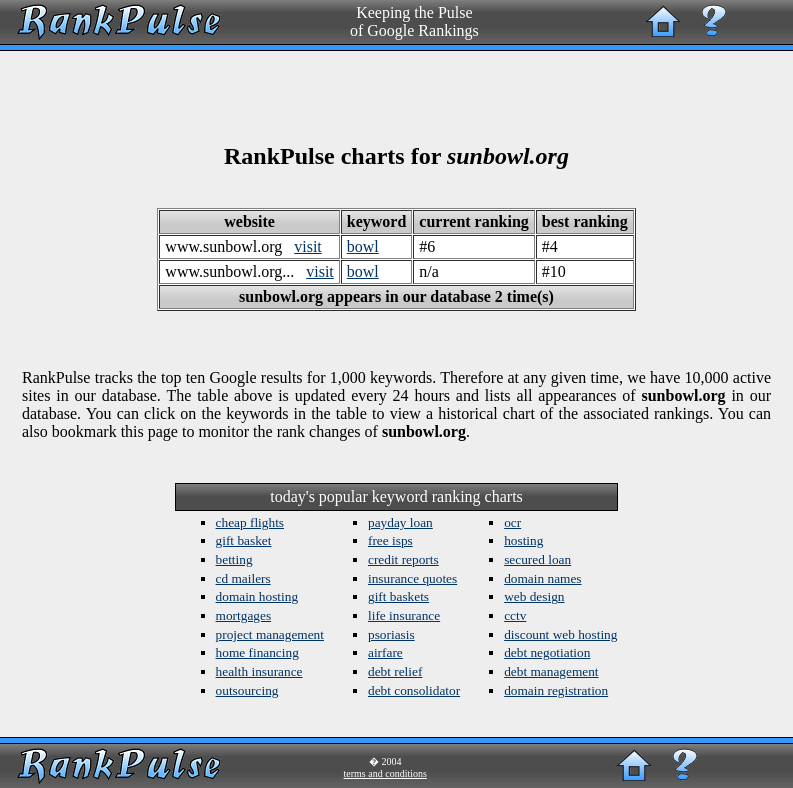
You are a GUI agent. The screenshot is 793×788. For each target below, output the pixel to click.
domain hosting (257, 596)
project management (270, 634)
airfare (385, 652)
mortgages (244, 615)
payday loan (400, 522)
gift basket (244, 540)
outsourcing (247, 690)
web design (534, 596)
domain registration (556, 690)
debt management (551, 671)
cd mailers (243, 578)
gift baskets (398, 596)
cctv (515, 615)
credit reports (403, 559)
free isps (390, 540)
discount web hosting (560, 634)
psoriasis (391, 634)
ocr (512, 522)
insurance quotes (412, 578)
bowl (363, 246)
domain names (542, 578)
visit (308, 246)
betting (234, 559)
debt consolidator (414, 690)
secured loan (537, 559)
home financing (257, 652)
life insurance (404, 615)
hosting (523, 540)
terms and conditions (385, 773)
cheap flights (250, 522)
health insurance (259, 671)
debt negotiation (547, 652)
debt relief (395, 671)
